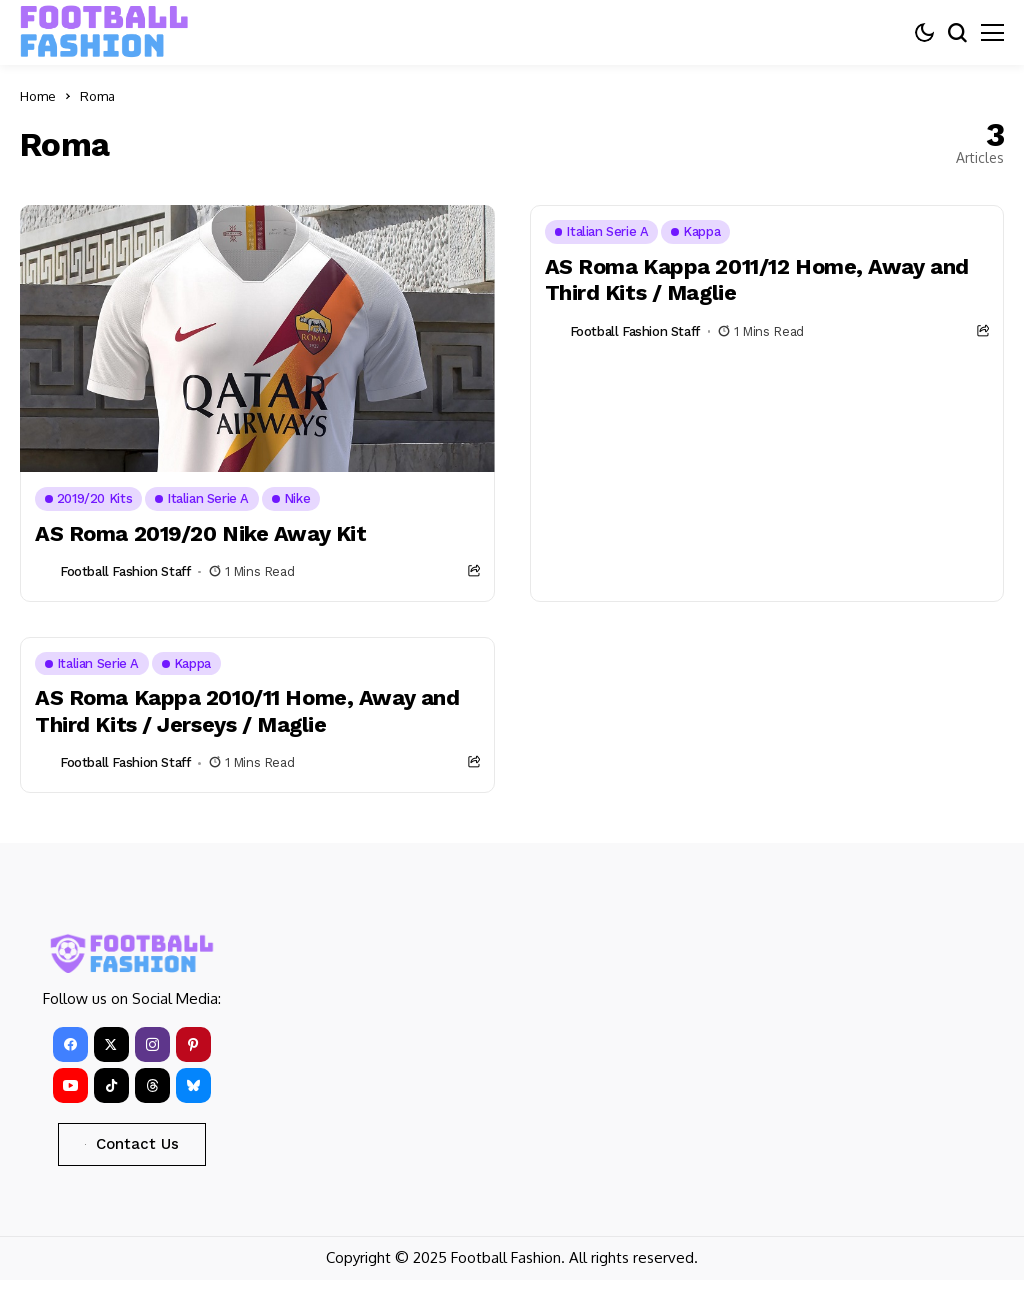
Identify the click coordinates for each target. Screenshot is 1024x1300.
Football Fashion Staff (125, 571)
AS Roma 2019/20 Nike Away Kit (202, 533)
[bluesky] (193, 1085)
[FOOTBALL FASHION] (105, 32)
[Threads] (152, 1085)
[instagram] (152, 1044)
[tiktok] (111, 1085)
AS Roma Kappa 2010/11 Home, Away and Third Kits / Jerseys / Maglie (249, 710)
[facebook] (70, 1044)
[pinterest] (193, 1044)
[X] (111, 1044)
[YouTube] (70, 1085)
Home (38, 96)
